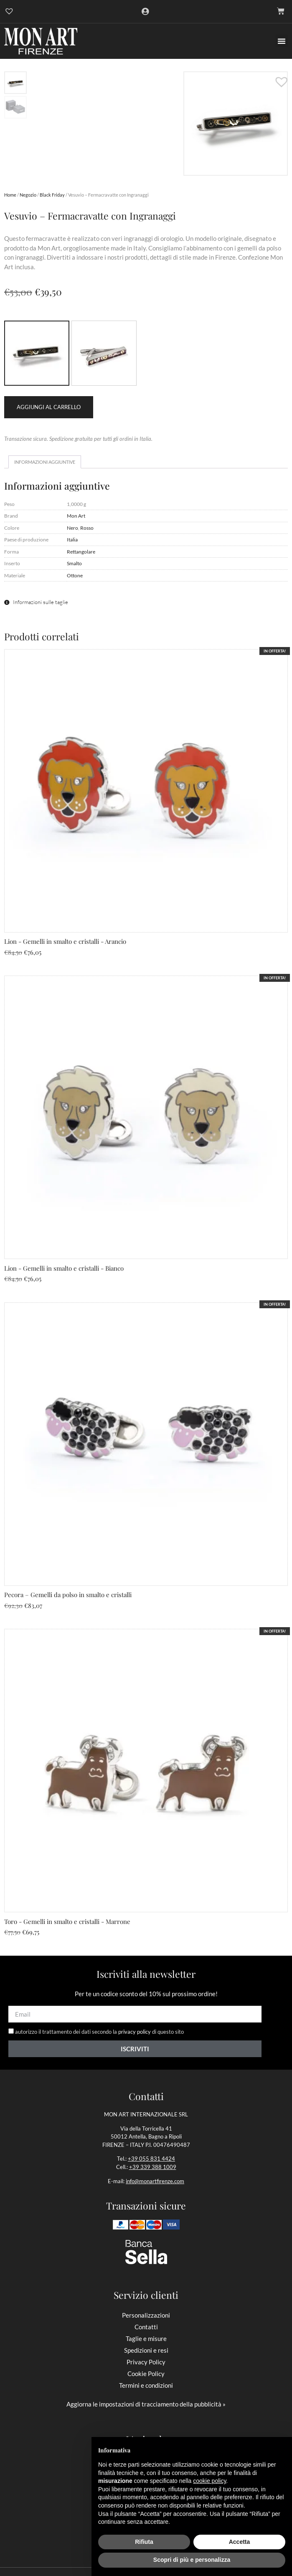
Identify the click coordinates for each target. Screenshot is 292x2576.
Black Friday (52, 194)
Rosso (87, 528)
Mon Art (76, 515)
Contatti (146, 2327)
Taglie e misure (146, 2338)
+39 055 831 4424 (151, 2158)
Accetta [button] (239, 2541)
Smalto (74, 563)
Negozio (28, 194)
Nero (72, 528)
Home (10, 194)
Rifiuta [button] (144, 2541)
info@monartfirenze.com (155, 2181)
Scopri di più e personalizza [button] (191, 2559)
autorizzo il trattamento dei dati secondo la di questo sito (99, 2032)
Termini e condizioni (146, 2385)
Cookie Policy (146, 2373)
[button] (281, 41)
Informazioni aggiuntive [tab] (44, 462)
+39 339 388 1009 (152, 2167)
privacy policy (134, 2032)
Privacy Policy (146, 2362)
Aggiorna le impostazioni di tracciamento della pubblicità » (146, 2404)
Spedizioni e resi (146, 2350)
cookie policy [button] (209, 2480)
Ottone (75, 575)
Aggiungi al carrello (49, 407)
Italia (72, 539)
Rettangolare (81, 551)
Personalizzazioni (146, 2315)
